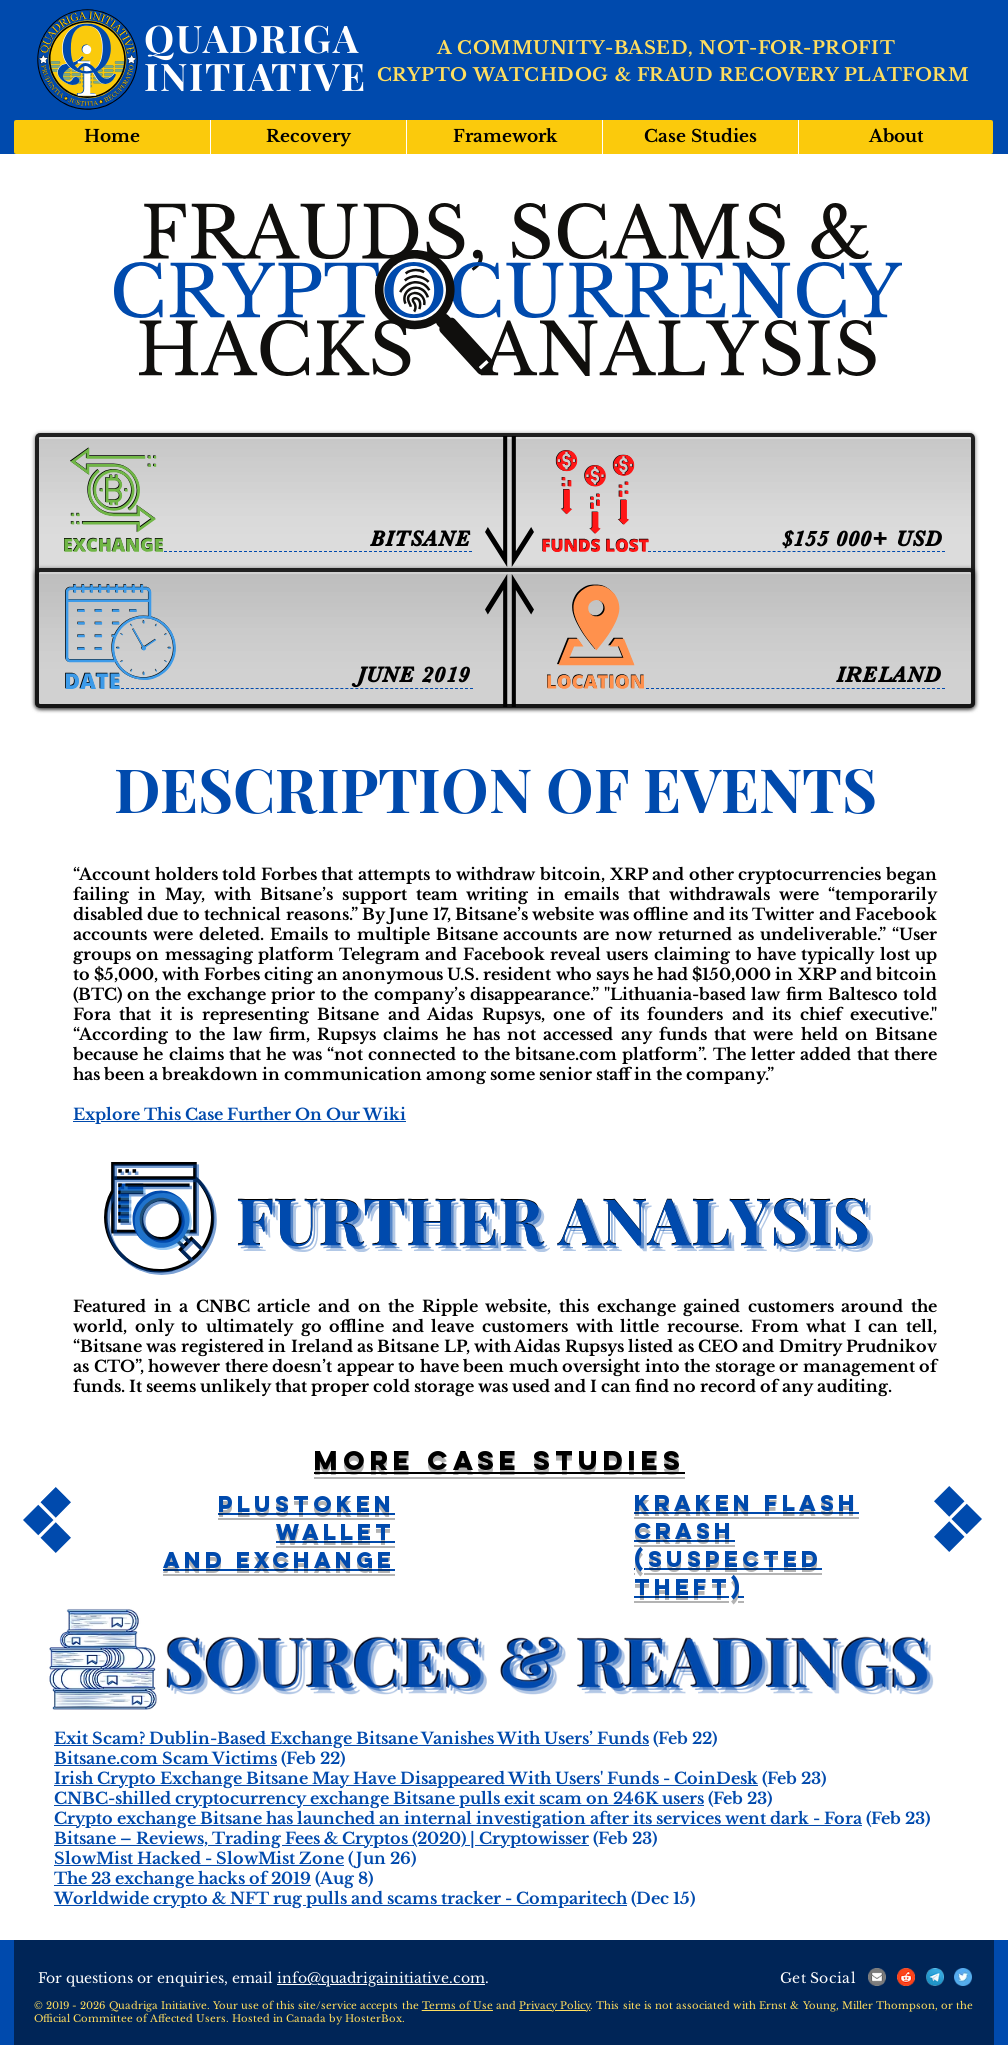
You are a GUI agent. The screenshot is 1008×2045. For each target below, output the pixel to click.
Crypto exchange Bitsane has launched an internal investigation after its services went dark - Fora (458, 1818)
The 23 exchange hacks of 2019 (182, 1878)
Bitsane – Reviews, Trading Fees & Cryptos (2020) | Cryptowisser (321, 1838)
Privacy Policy (554, 2005)
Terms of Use (457, 2005)
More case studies (499, 1460)
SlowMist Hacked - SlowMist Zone (199, 1858)
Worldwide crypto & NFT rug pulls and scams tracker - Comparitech (340, 1898)
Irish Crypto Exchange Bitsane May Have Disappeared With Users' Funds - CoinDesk (406, 1778)
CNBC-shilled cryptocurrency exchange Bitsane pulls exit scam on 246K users (379, 1798)
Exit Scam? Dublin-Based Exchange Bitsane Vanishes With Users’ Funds (351, 1738)
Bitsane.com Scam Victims (165, 1758)
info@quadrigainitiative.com (381, 1978)
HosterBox (373, 2018)
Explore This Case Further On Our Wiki (239, 1114)
